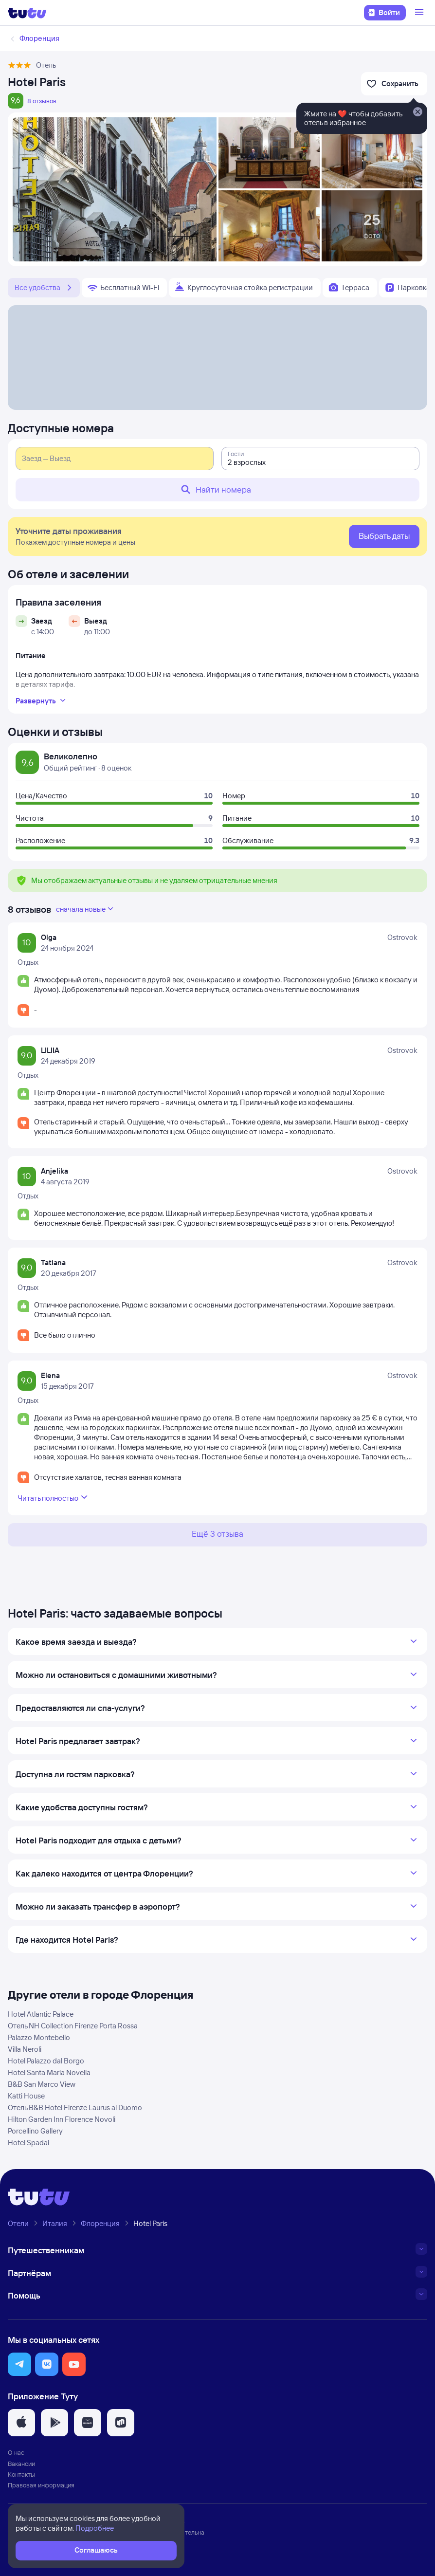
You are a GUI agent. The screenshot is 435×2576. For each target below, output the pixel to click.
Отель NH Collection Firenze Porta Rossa (73, 2025)
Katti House (26, 2095)
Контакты (21, 2474)
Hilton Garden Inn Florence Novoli (61, 2119)
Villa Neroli (24, 2049)
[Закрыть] (417, 112)
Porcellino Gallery (35, 2130)
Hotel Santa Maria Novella (49, 2072)
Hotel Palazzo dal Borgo (46, 2060)
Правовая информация (41, 2485)
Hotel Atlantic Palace (40, 2014)
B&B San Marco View (41, 2084)
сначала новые (85, 909)
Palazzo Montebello (39, 2037)
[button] (19, 2364)
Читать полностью (54, 1497)
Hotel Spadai (28, 2142)
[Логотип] (27, 12)
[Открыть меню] (420, 12)
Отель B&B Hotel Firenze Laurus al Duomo (75, 2107)
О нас (16, 2452)
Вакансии (21, 2463)
